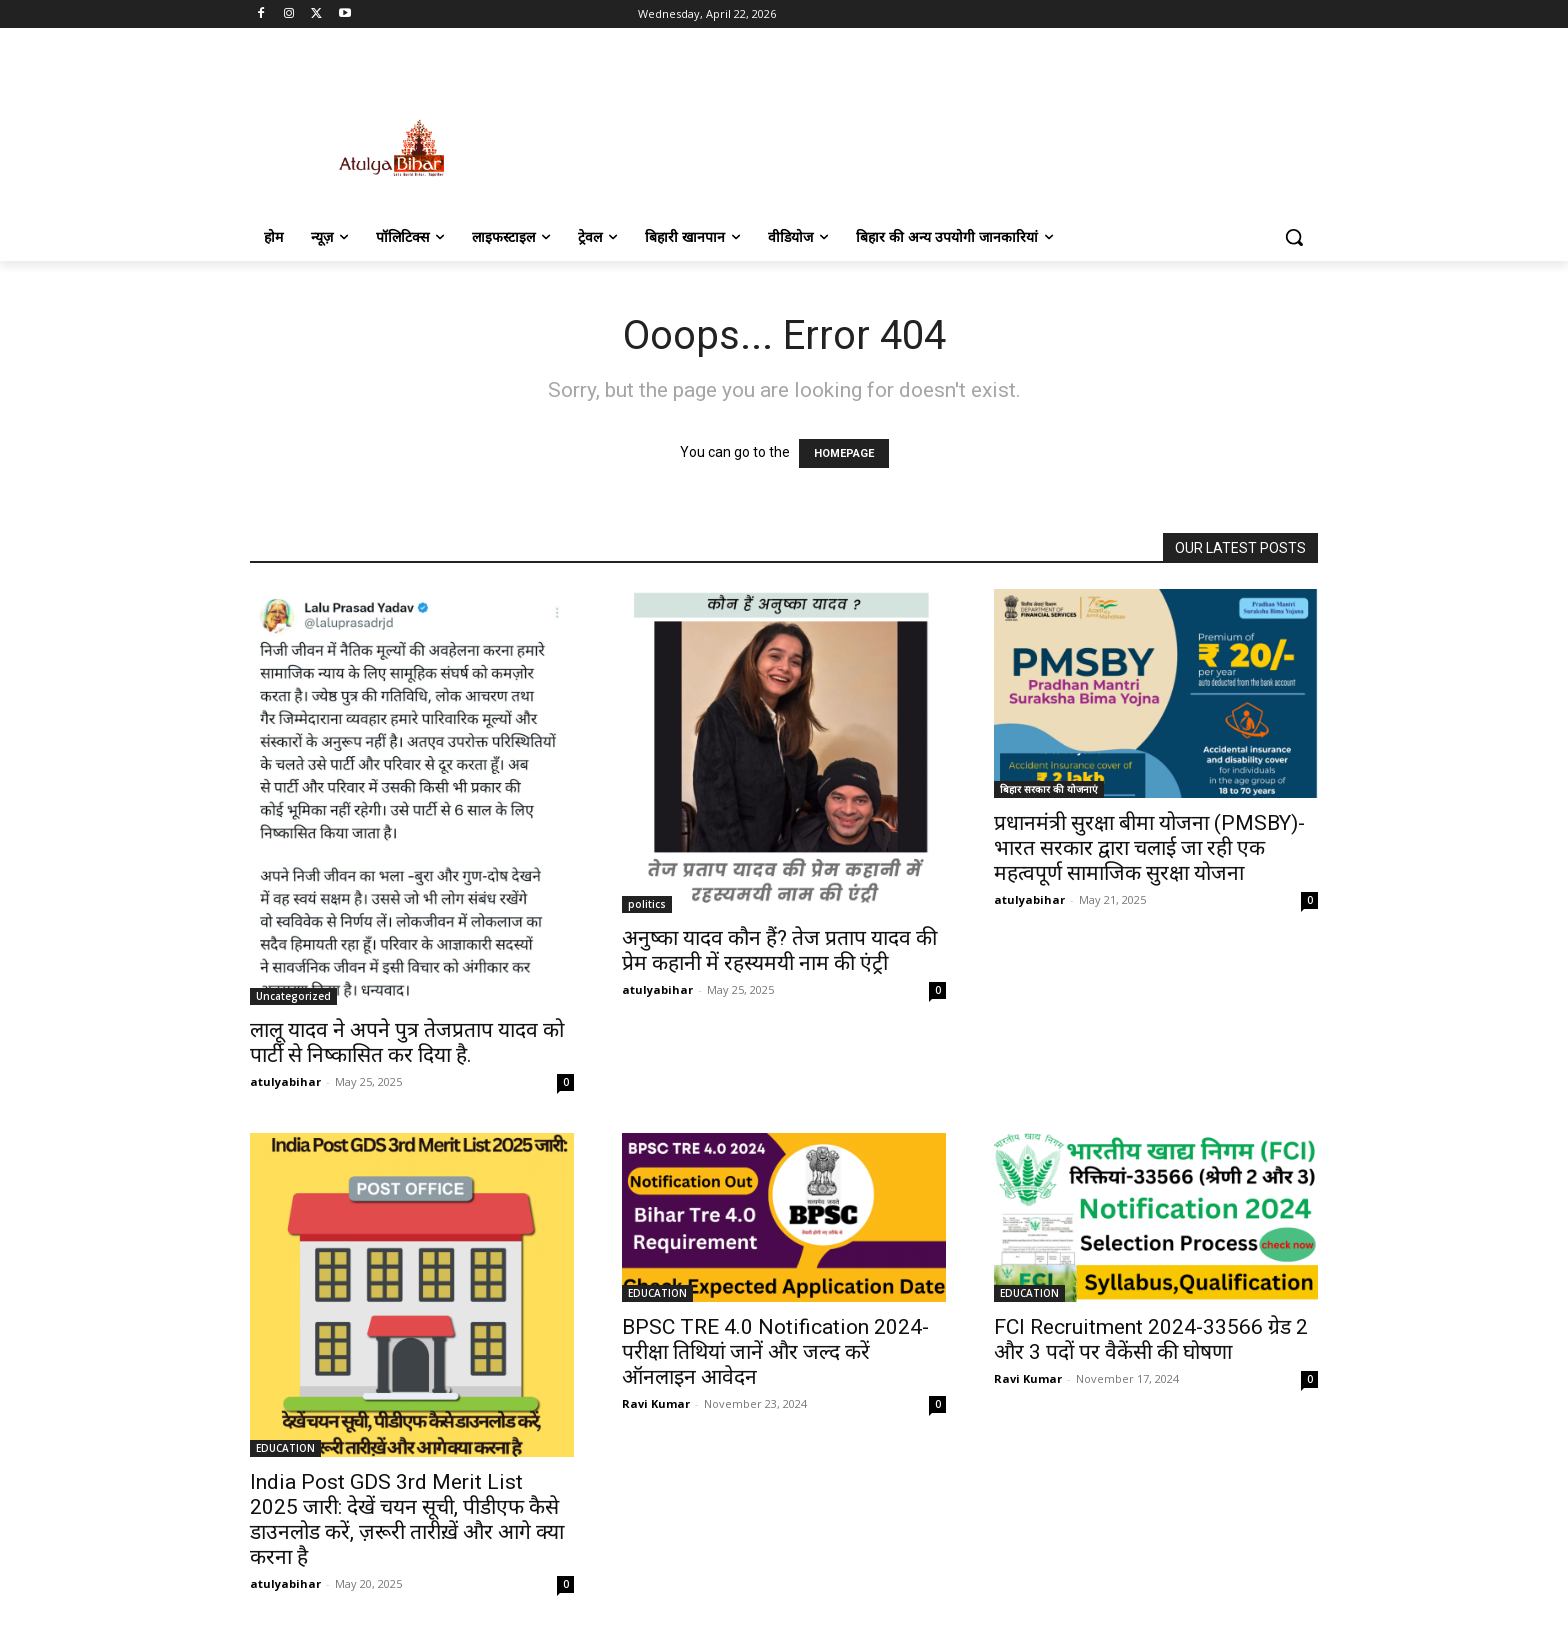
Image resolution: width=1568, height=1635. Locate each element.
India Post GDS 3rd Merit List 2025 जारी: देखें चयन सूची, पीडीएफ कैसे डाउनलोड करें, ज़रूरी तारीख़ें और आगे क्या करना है (407, 1519)
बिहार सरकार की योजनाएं (1049, 789)
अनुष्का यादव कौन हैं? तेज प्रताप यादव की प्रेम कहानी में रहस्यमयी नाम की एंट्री (779, 950)
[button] (1294, 237)
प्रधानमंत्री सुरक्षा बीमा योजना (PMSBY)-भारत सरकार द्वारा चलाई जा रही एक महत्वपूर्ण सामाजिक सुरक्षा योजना (1149, 848)
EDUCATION (285, 1448)
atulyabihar (285, 1081)
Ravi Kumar (656, 1403)
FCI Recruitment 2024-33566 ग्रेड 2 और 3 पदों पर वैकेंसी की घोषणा (1151, 1339)
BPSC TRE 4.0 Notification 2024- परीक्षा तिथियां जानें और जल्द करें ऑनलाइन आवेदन (775, 1352)
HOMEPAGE (844, 453)
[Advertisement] (934, 127)
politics (647, 904)
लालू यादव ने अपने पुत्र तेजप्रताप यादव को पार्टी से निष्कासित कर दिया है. (407, 1042)
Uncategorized (293, 996)
